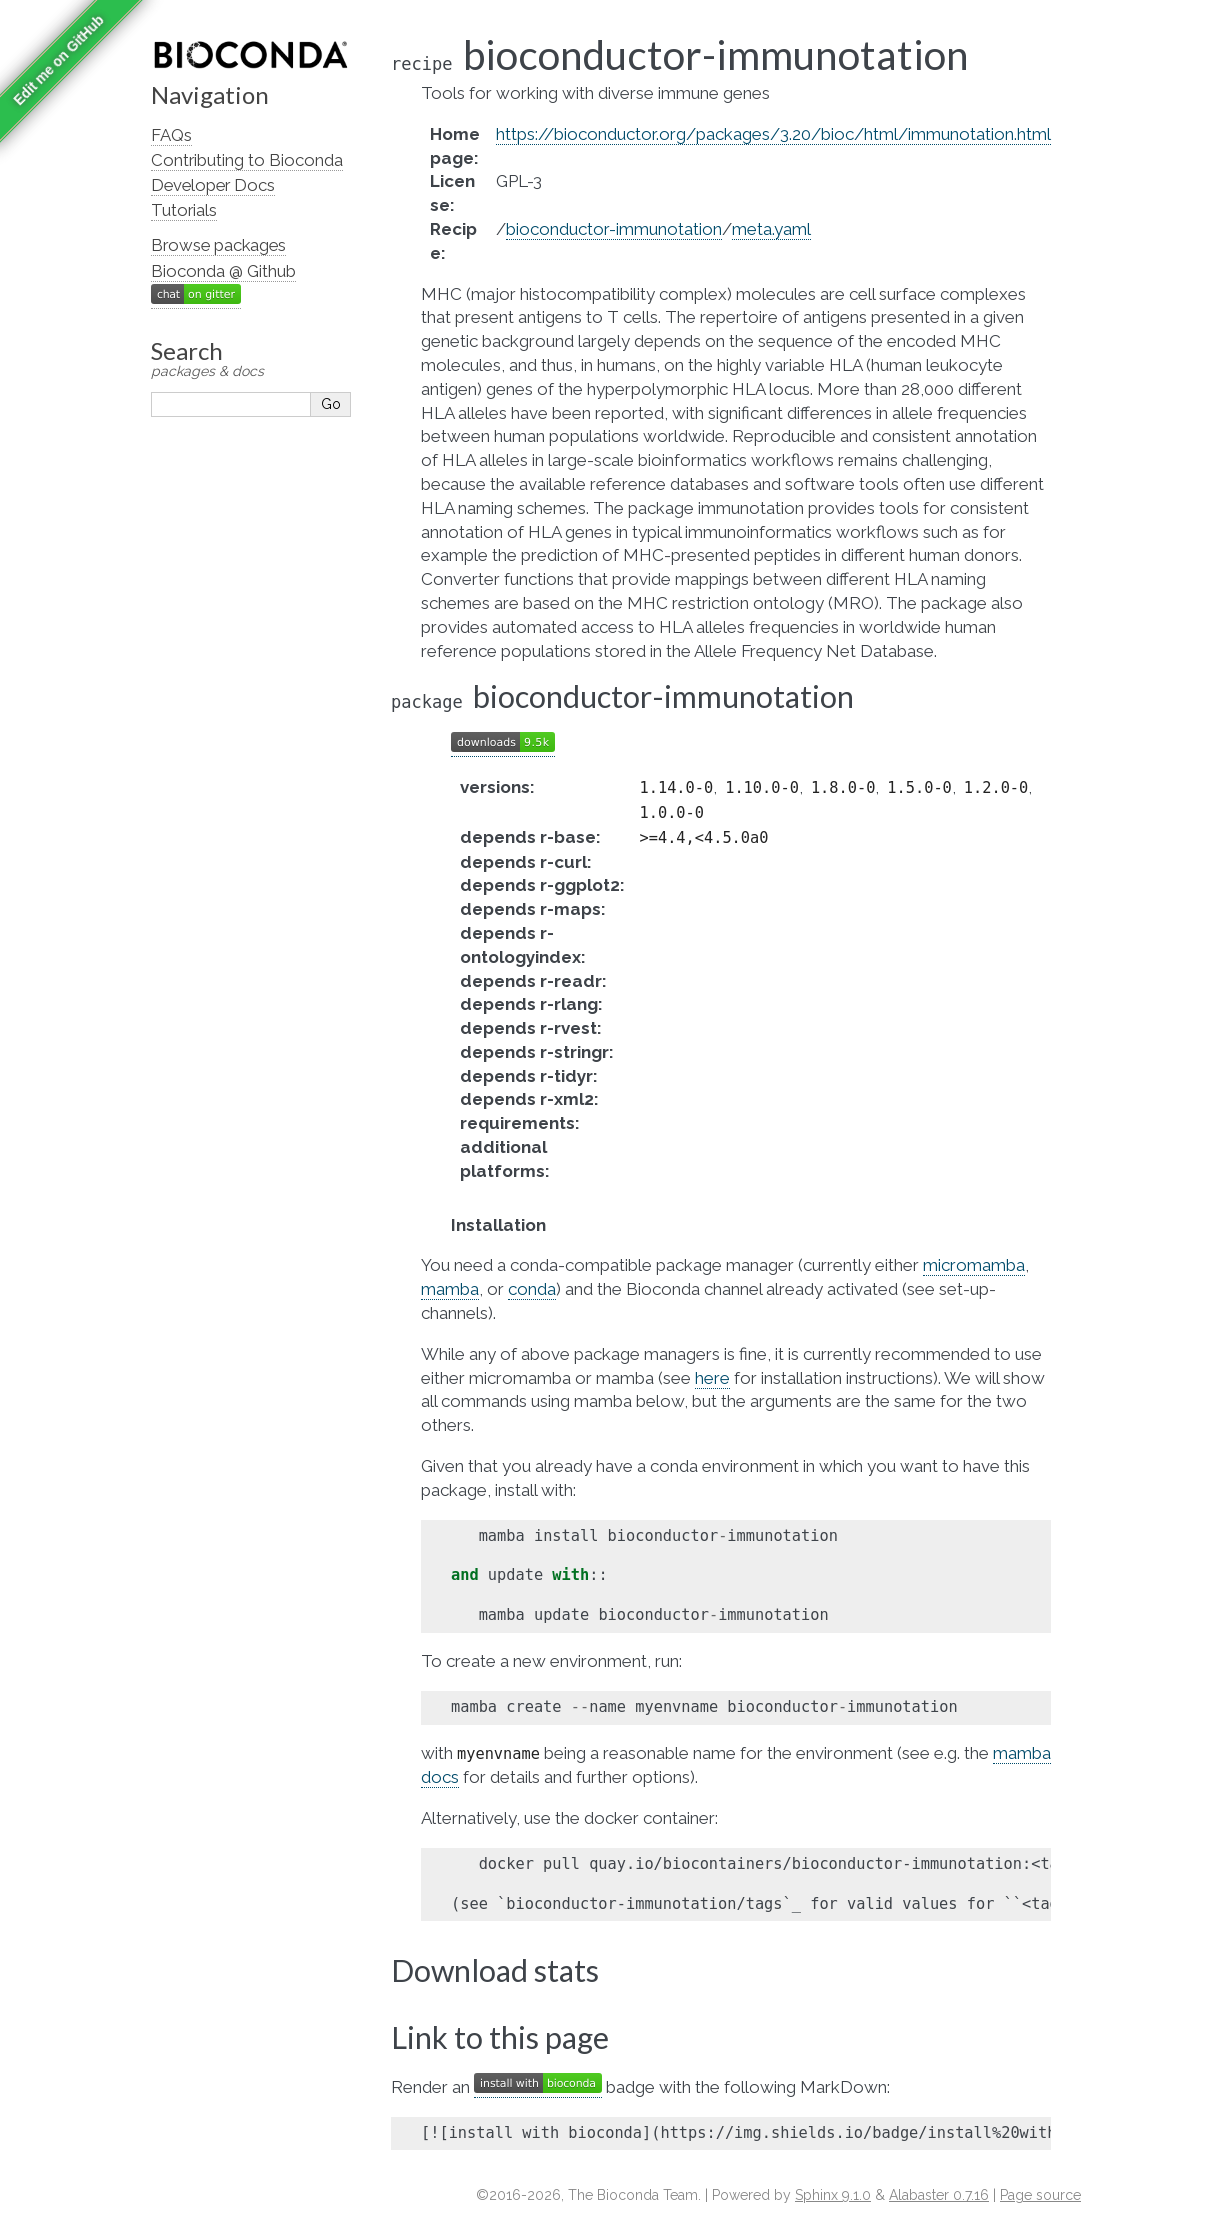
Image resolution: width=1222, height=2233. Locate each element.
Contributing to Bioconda (247, 160)
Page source (1040, 2195)
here (712, 1378)
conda (532, 1289)
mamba (450, 1289)
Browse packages (218, 245)
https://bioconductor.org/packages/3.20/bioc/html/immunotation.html (773, 134)
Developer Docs (213, 185)
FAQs (171, 135)
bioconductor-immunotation (614, 229)
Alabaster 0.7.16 (939, 2195)
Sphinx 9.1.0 (833, 2195)
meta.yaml (771, 229)
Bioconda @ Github (223, 271)
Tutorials (184, 210)
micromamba (974, 1265)
